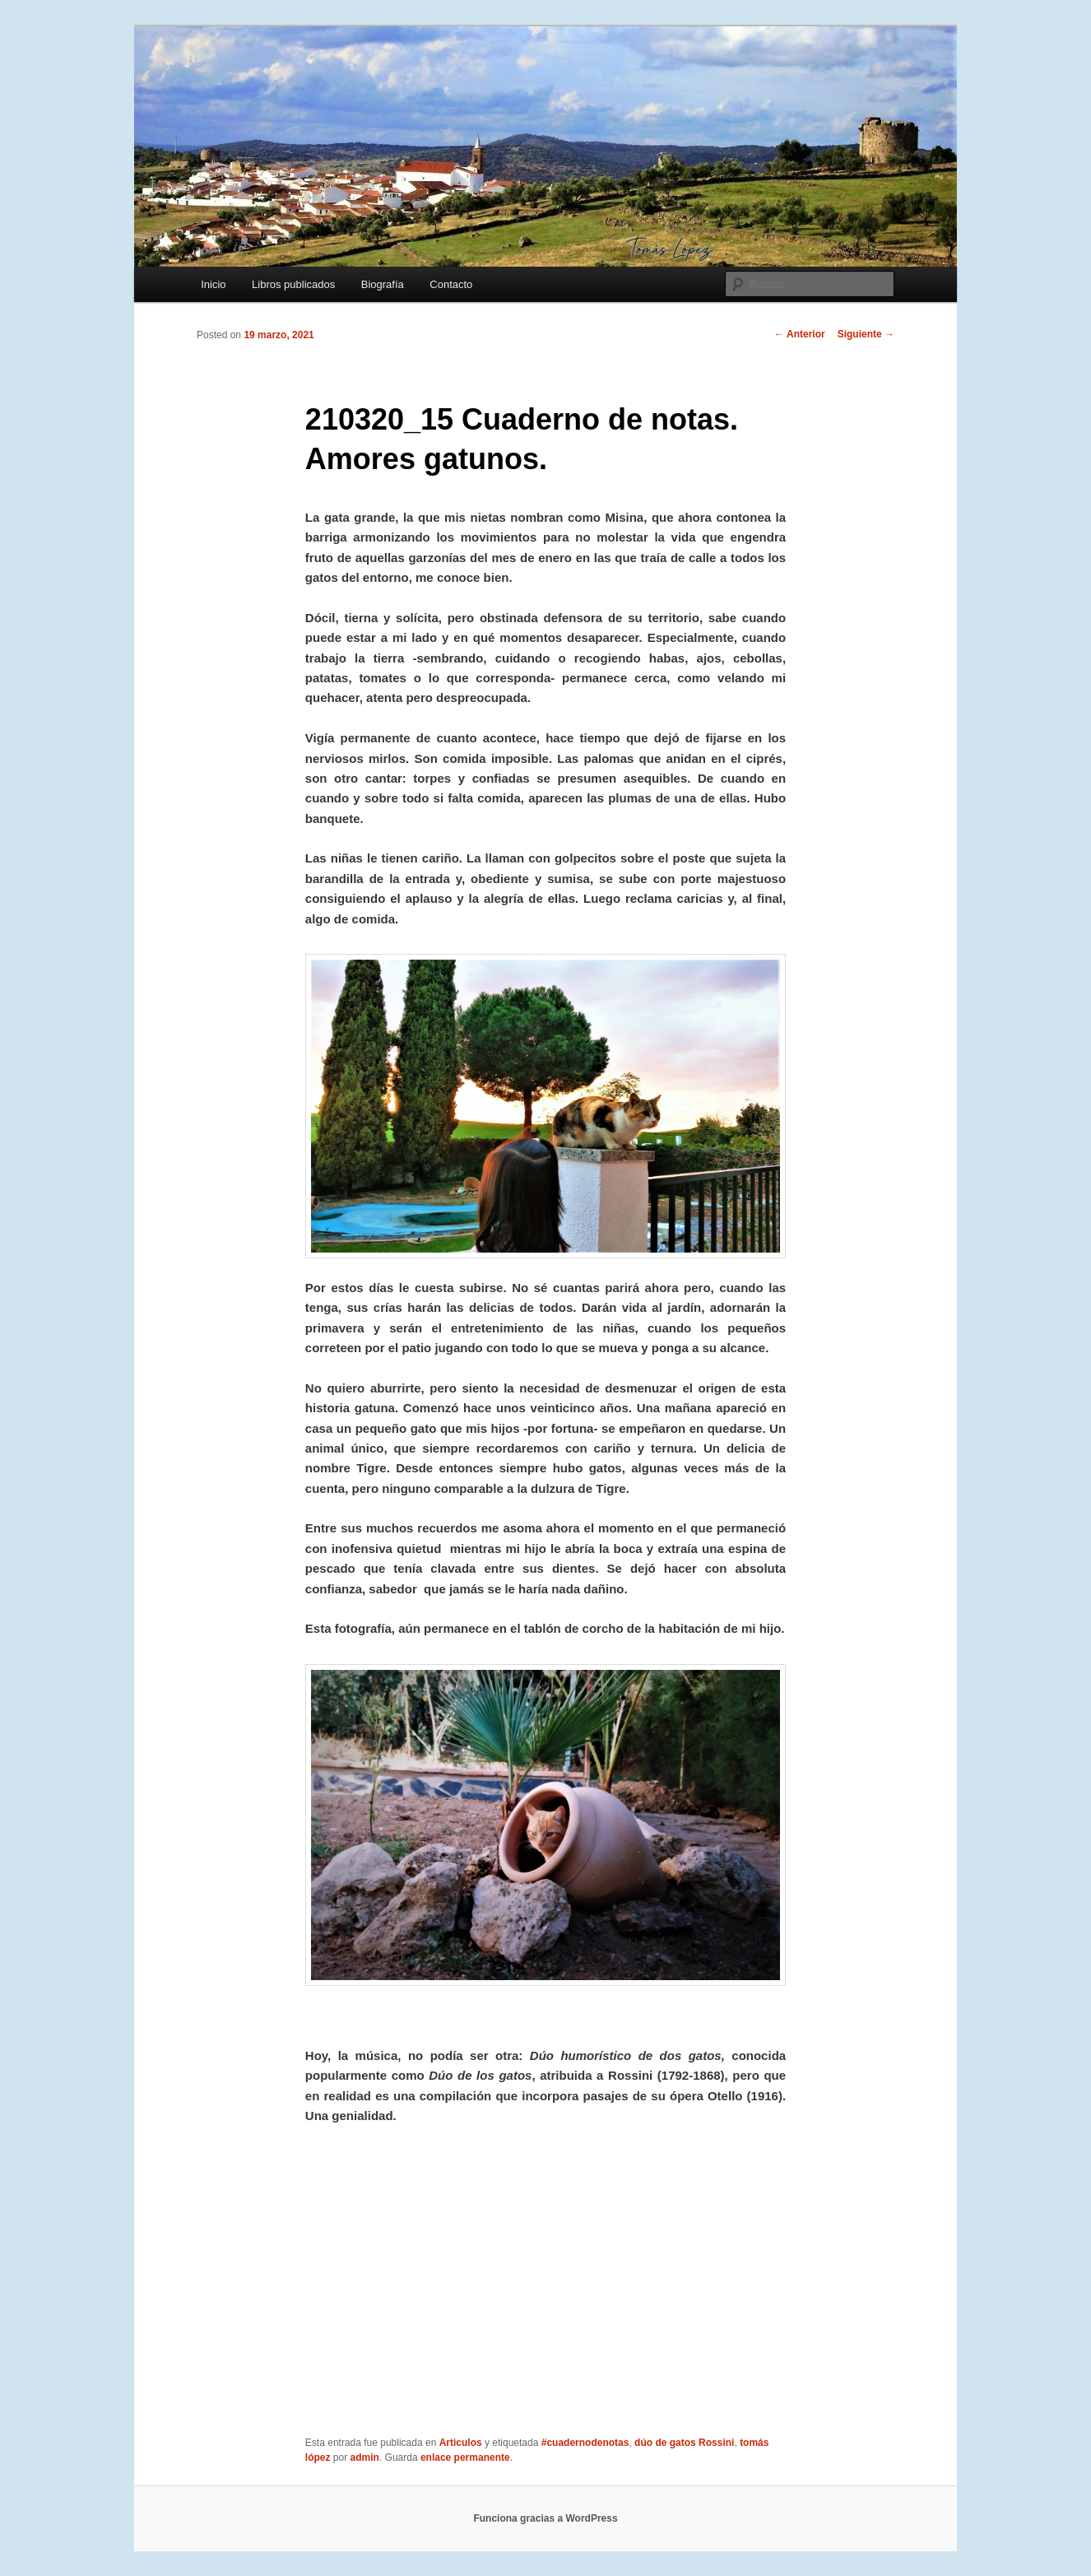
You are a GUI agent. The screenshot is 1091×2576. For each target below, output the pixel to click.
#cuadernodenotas (585, 2442)
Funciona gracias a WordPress (545, 2518)
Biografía (382, 284)
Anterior (799, 334)
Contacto (450, 284)
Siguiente (866, 334)
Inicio (213, 284)
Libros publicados (293, 284)
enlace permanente (465, 2457)
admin (365, 2457)
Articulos (460, 2442)
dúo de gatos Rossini (684, 2442)
